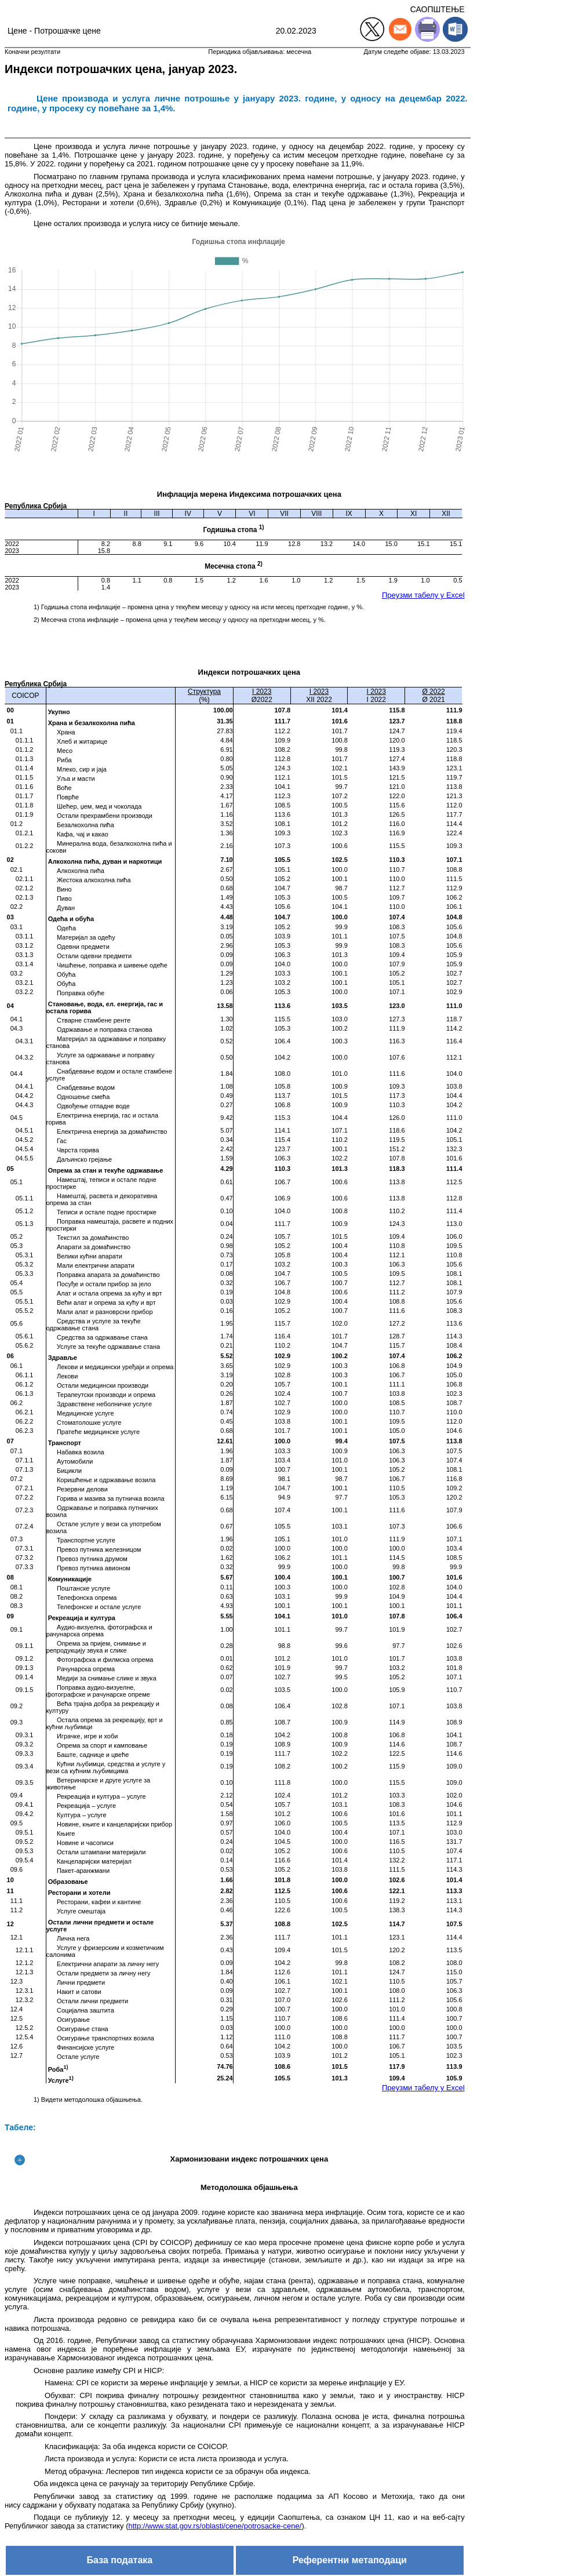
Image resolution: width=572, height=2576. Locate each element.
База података (120, 2560)
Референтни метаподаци (350, 2560)
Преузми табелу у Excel (423, 595)
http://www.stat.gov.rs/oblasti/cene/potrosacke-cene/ (215, 2526)
